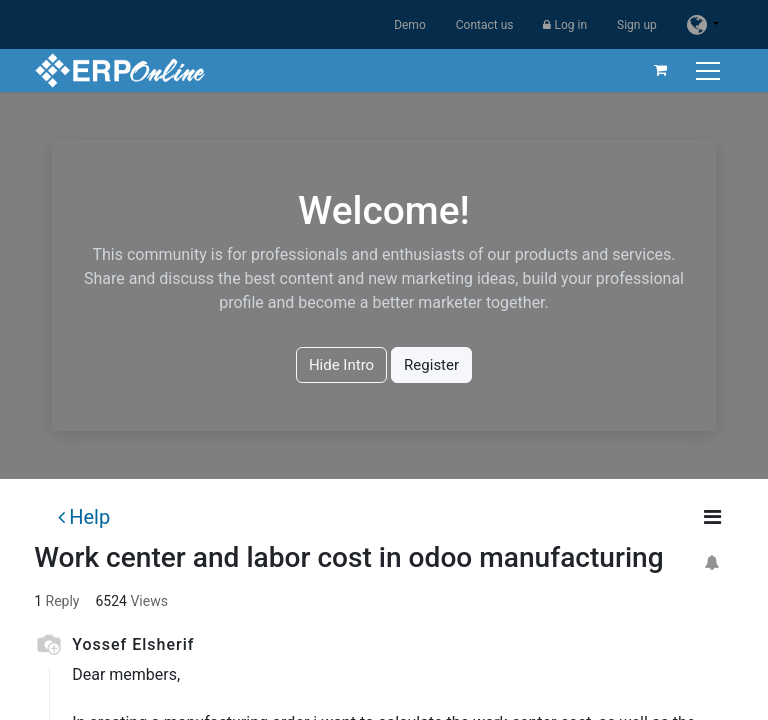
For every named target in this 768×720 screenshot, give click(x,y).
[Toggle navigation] (710, 70)
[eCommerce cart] (661, 70)
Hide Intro (341, 365)
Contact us (485, 25)
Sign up (637, 25)
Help (84, 517)
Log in (565, 25)
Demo (410, 25)
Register (431, 365)
